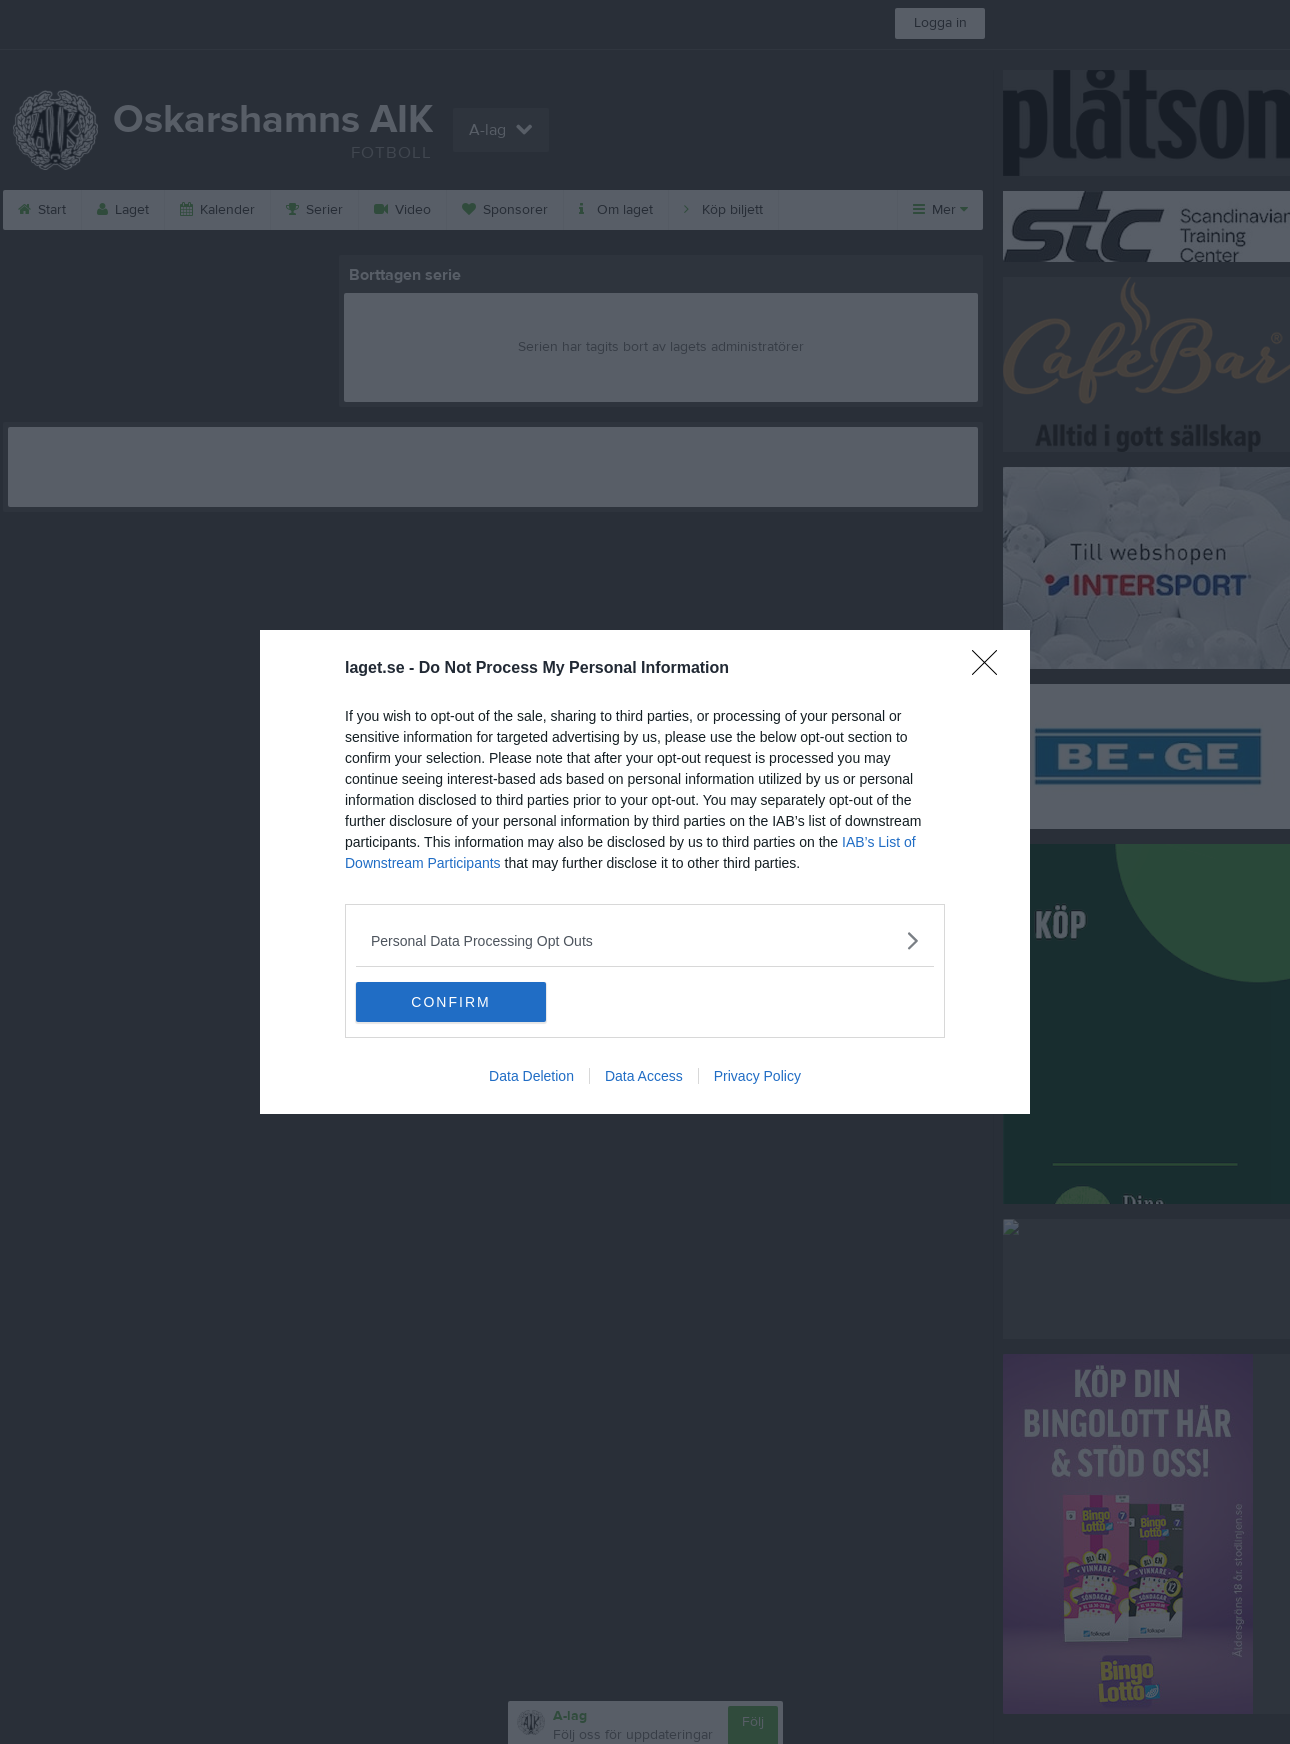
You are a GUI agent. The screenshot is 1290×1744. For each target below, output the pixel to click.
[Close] (991, 669)
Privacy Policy (757, 1076)
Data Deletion (531, 1076)
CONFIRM (450, 1002)
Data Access (644, 1076)
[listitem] (645, 940)
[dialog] (645, 872)
